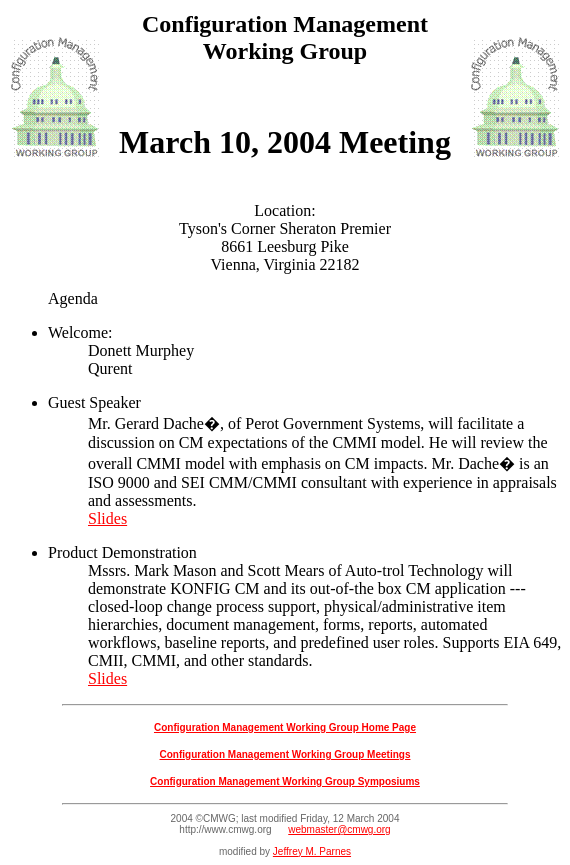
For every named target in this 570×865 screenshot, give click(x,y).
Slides (107, 518)
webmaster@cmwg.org (339, 829)
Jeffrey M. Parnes (312, 851)
